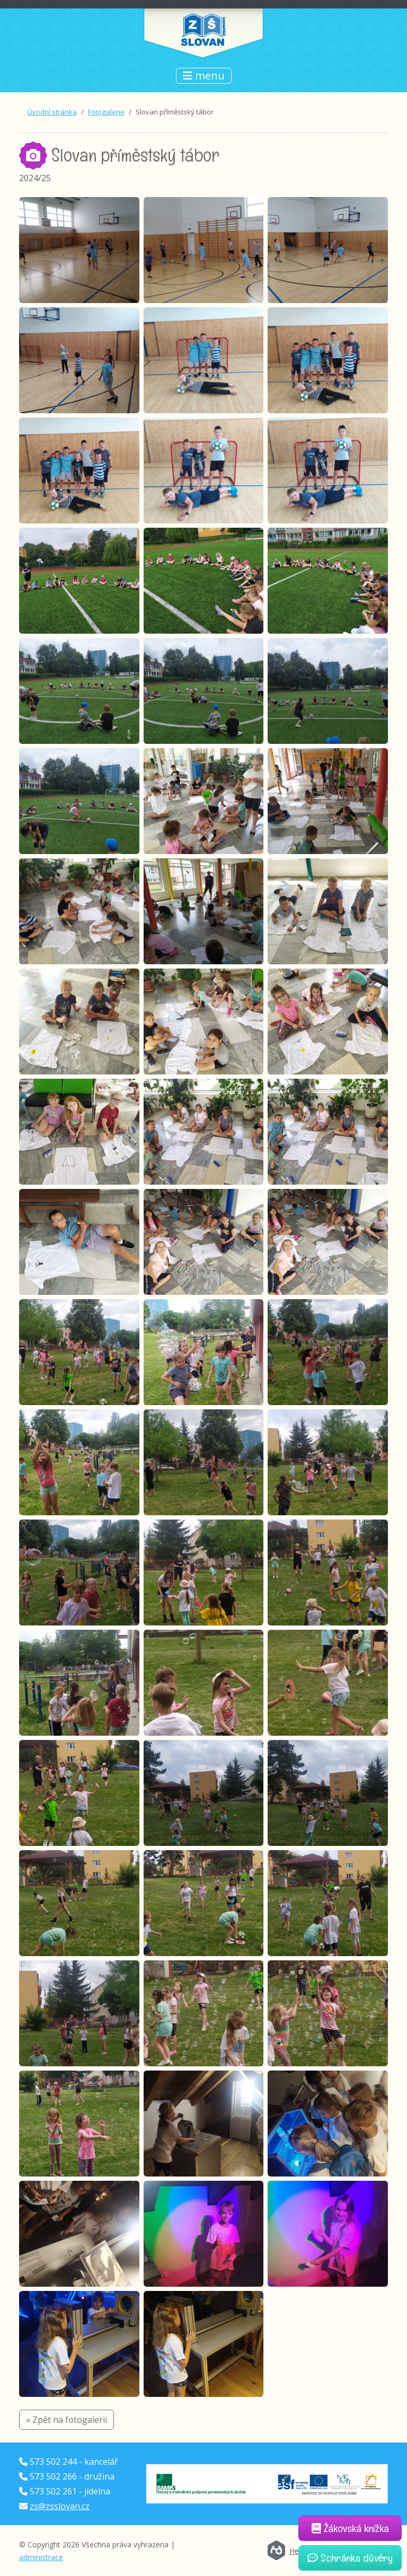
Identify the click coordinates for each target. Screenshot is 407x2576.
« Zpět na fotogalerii (66, 2420)
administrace (41, 2557)
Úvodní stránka (52, 112)
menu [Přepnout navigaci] (204, 75)
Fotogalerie (106, 112)
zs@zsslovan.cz (60, 2506)
